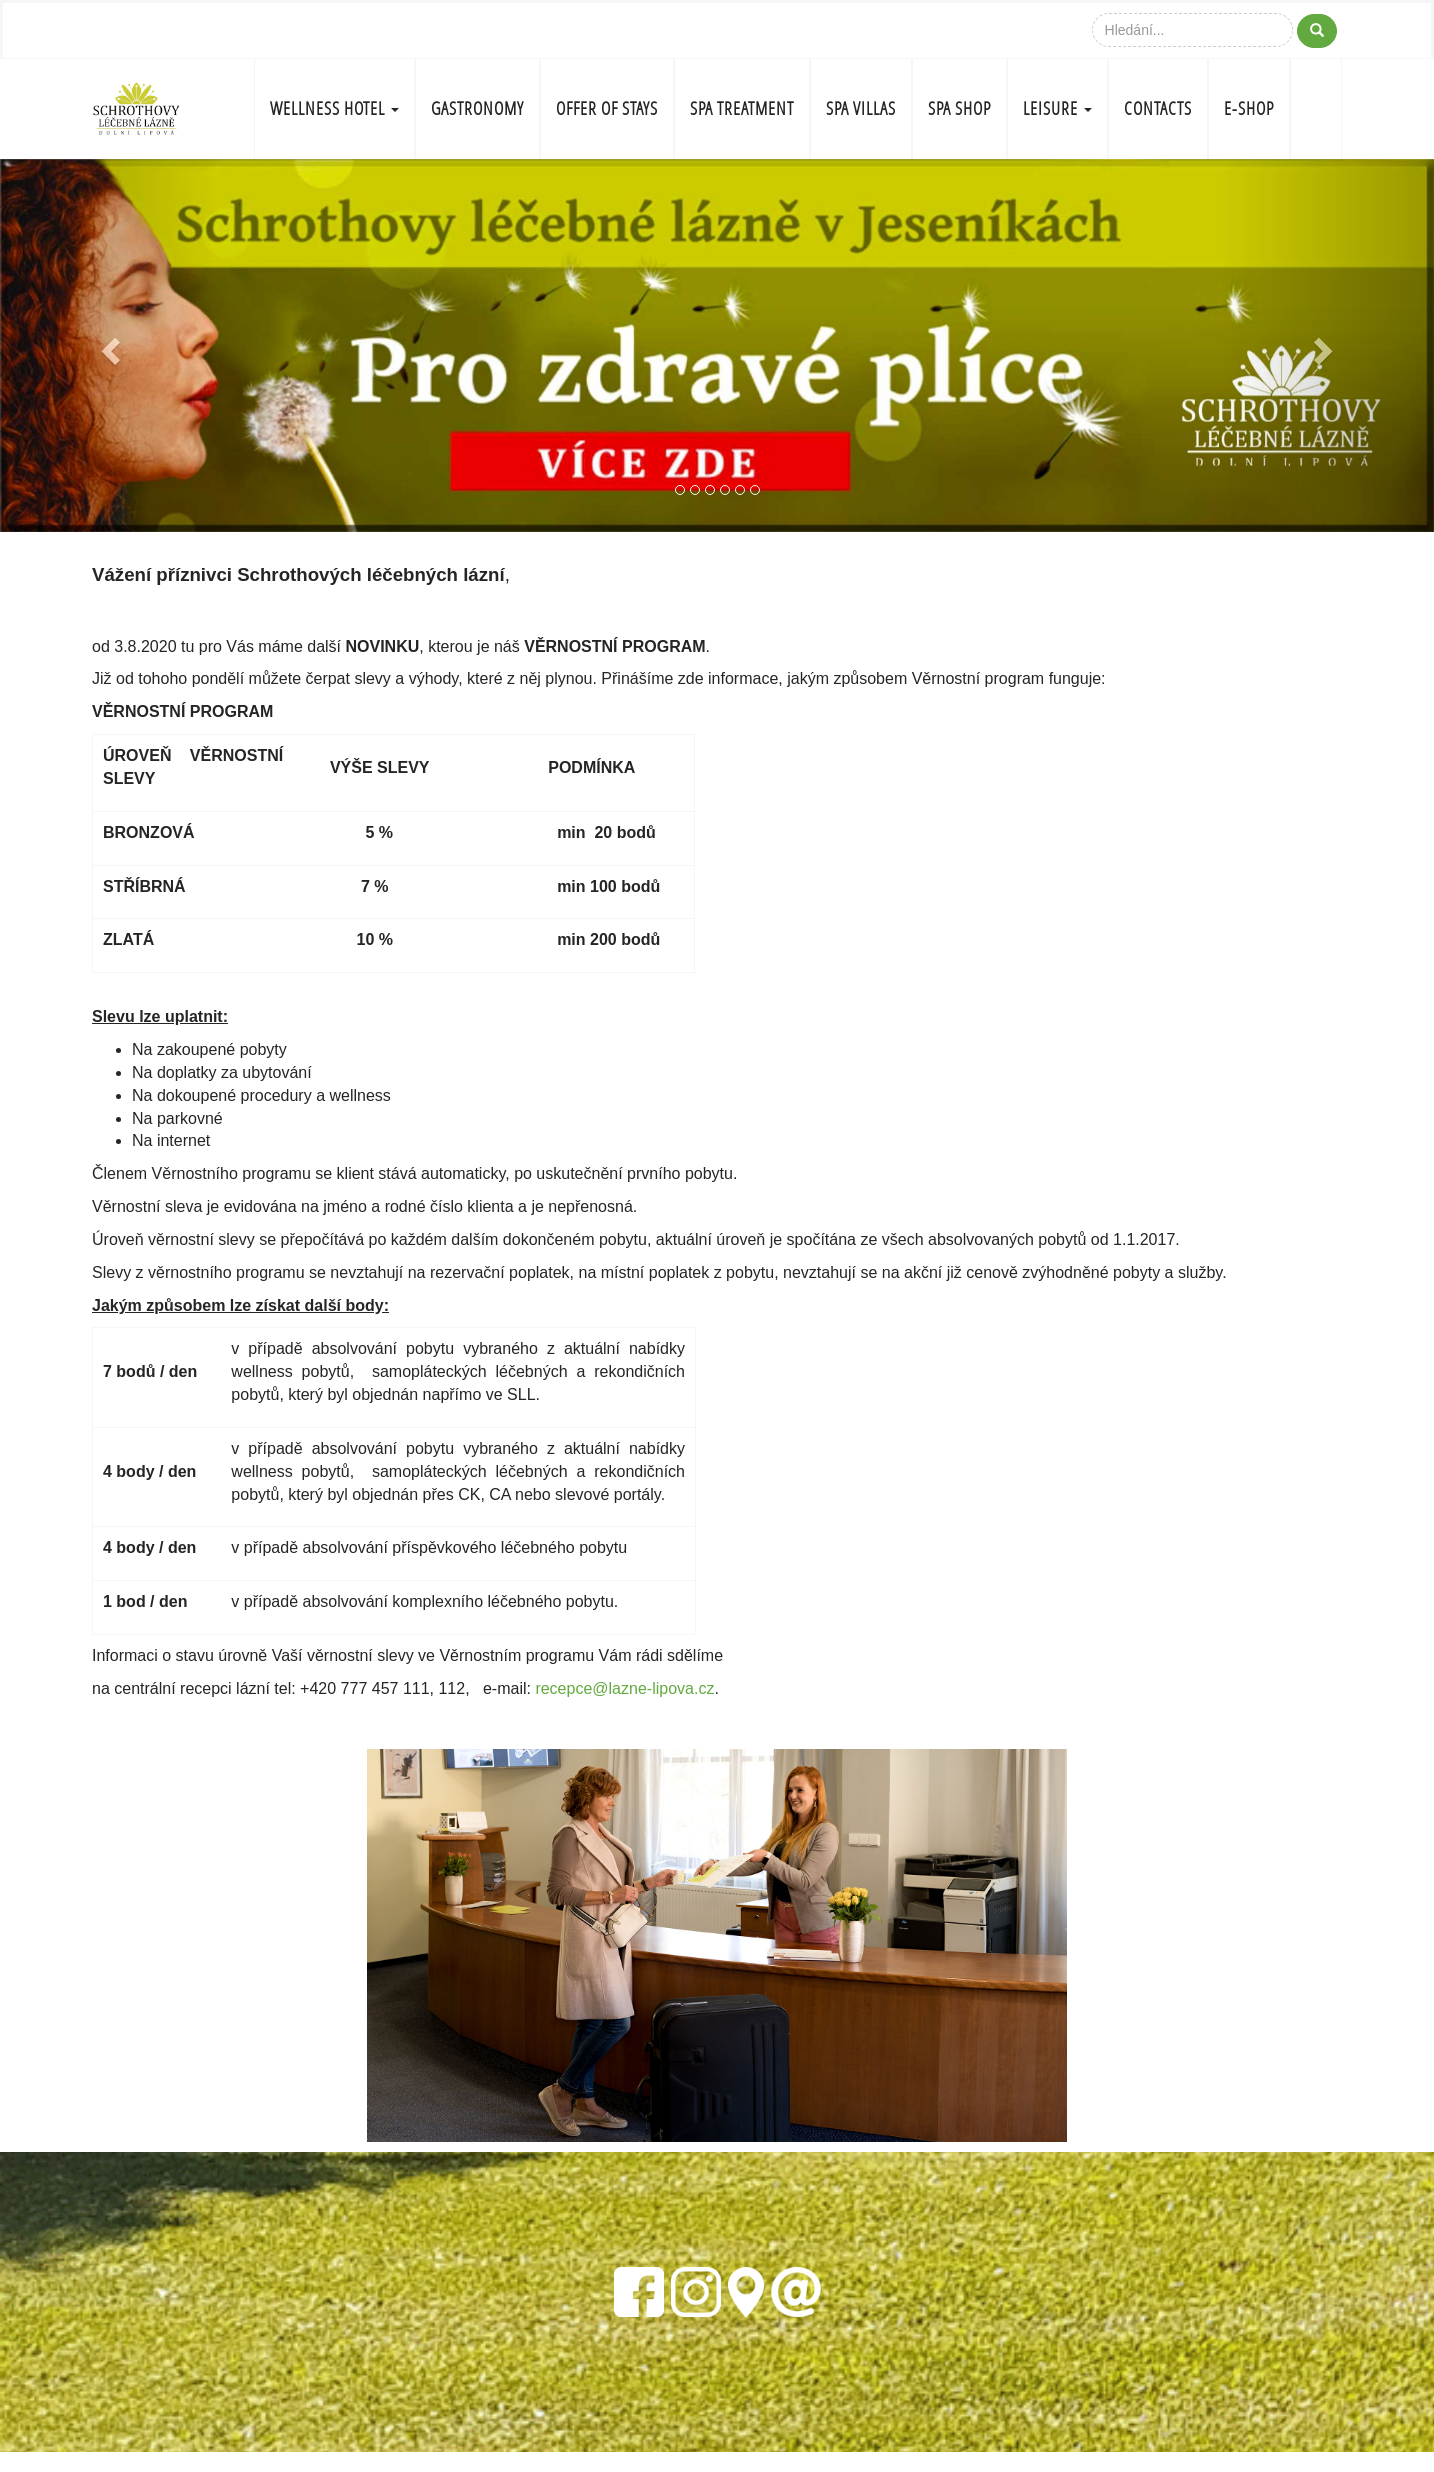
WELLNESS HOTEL (334, 108)
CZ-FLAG (1316, 109)
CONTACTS (1158, 108)
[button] (107, 345)
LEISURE (1057, 108)
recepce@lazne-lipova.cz (624, 1688)
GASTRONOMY (477, 108)
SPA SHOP (959, 108)
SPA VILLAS (861, 108)
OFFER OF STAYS (607, 108)
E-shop (1249, 108)
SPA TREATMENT (742, 108)
